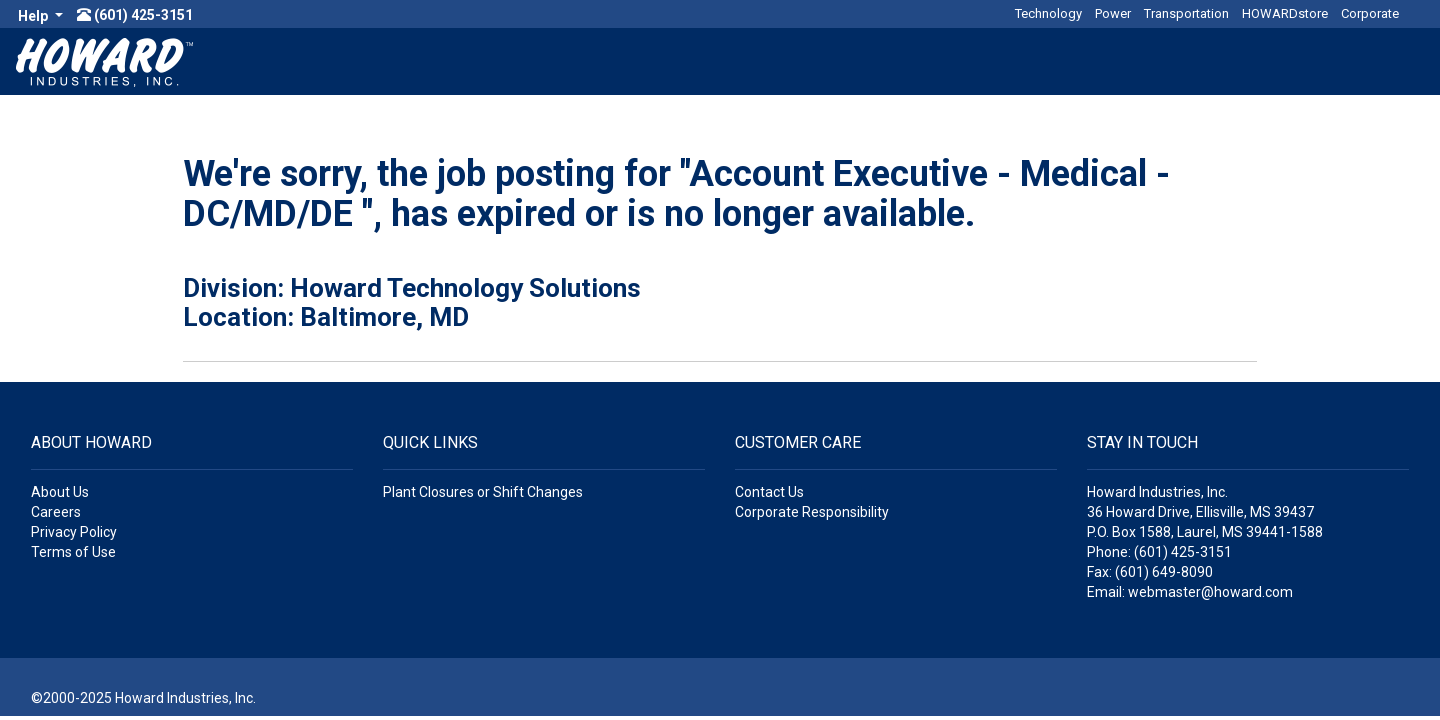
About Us (60, 492)
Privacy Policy (74, 532)
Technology (1048, 13)
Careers (56, 512)
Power (1113, 13)
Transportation (1186, 13)
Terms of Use (73, 552)
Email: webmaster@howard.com (1190, 592)
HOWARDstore (1285, 13)
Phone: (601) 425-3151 (1159, 552)
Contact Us (769, 492)
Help (34, 16)
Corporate (1370, 13)
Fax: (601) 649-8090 (1150, 572)
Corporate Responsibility (812, 512)
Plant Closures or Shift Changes (483, 492)
